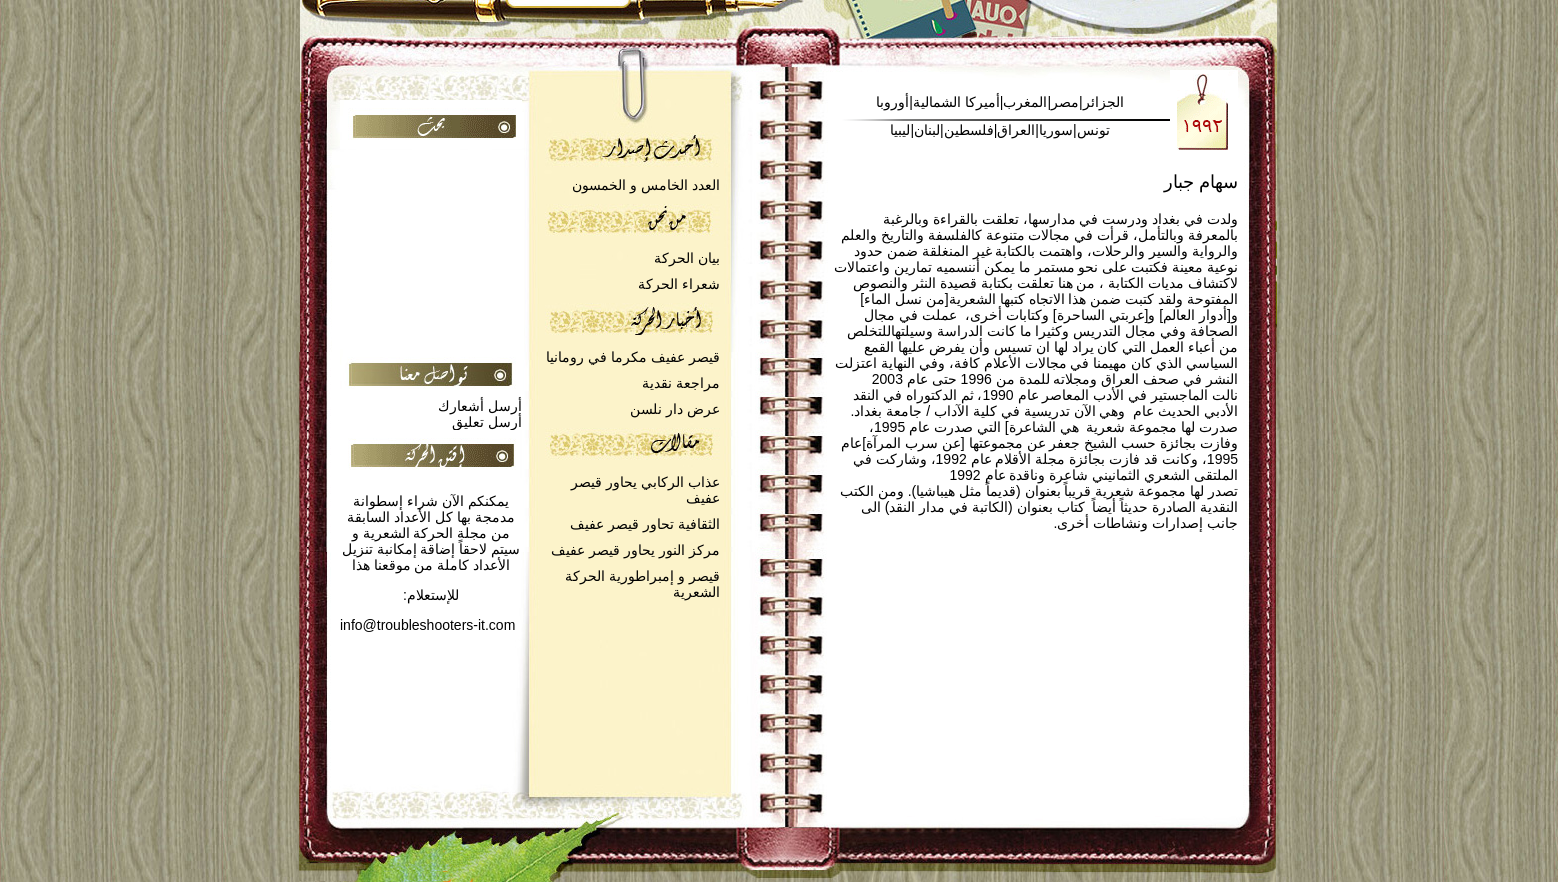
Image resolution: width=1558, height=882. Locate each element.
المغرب (1025, 102)
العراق (1016, 130)
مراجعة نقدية (681, 383)
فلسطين (969, 130)
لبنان (927, 130)
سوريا (1056, 130)
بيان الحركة (687, 258)
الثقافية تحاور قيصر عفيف (645, 524)
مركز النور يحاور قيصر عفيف (635, 550)
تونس (1093, 130)
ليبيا (900, 130)
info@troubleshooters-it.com (427, 625)
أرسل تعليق (487, 422)
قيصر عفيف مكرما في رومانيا (633, 357)
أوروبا (892, 102)
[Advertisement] (140, 326)
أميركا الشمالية (956, 102)
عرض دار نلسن (675, 409)
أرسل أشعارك (480, 406)
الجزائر (1103, 102)
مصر (1065, 102)
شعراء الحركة (679, 284)
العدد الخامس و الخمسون (646, 185)
